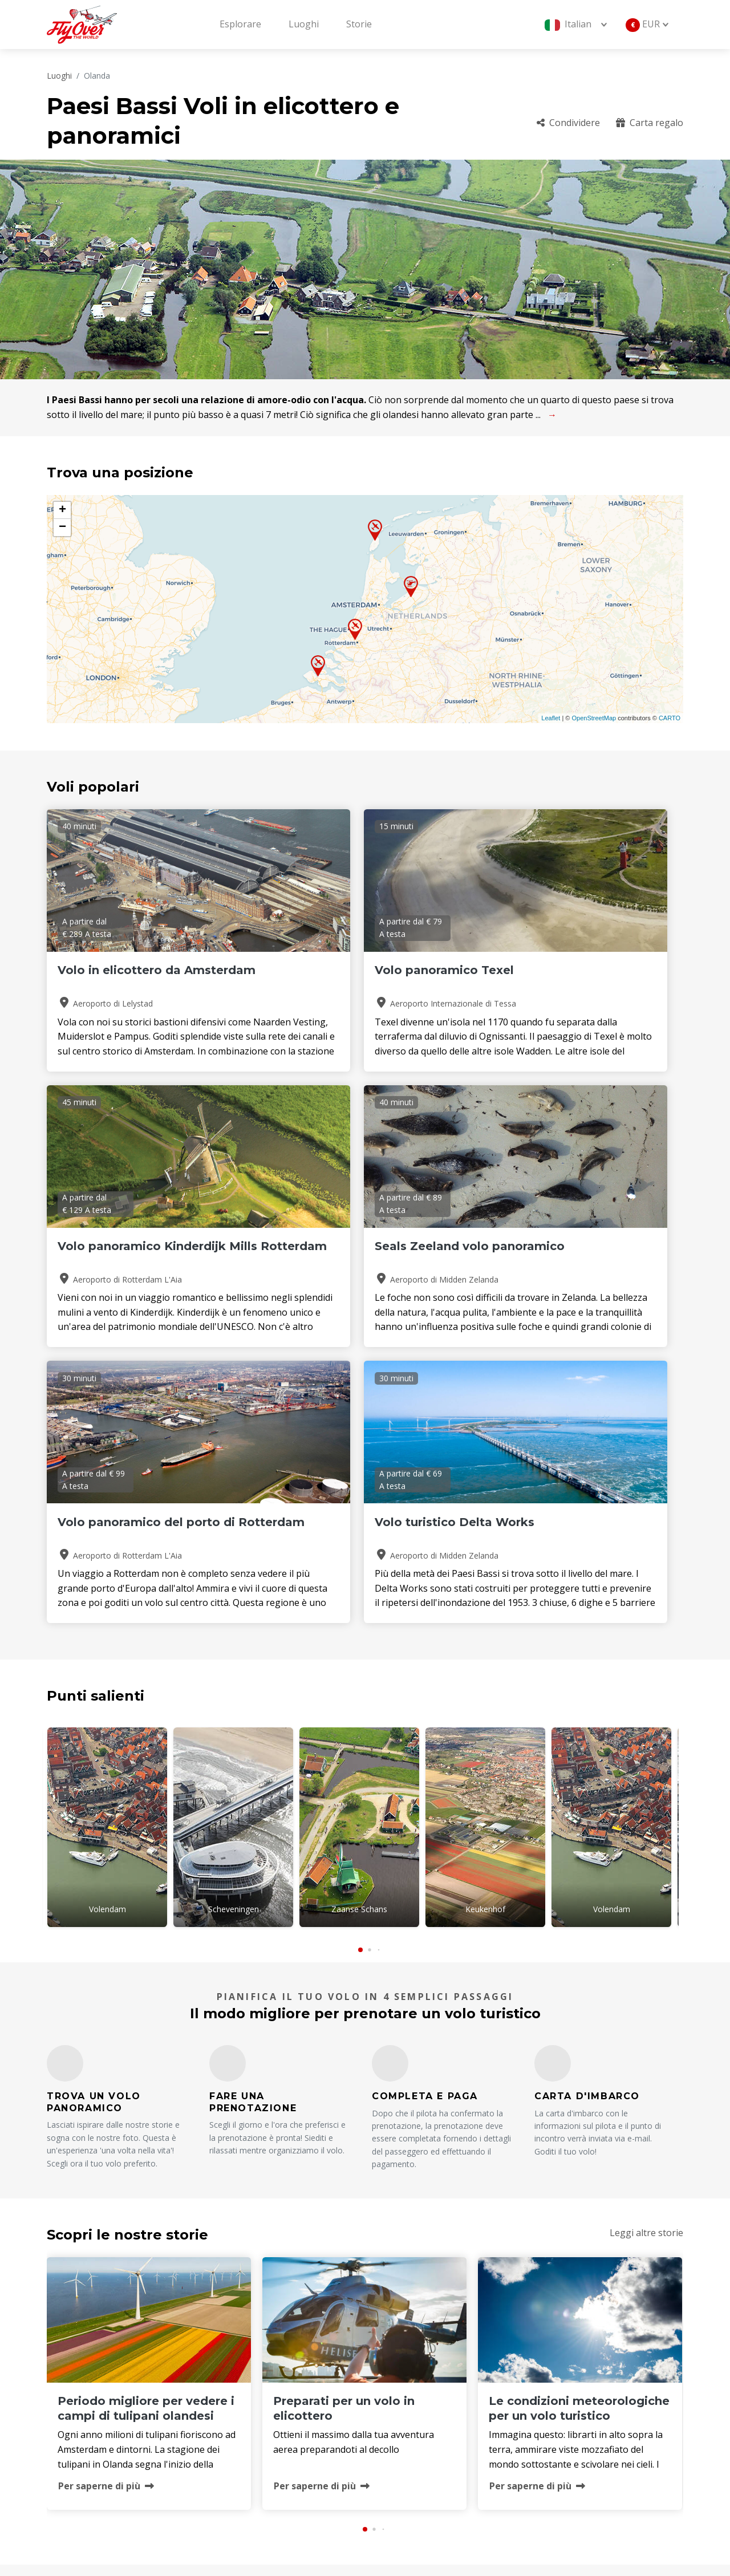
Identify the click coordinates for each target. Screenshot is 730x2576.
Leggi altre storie (646, 1953)
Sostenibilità (556, 2451)
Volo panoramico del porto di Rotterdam (363, 1253)
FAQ (538, 2394)
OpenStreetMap (593, 718)
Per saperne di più (106, 2206)
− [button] (62, 527)
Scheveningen (233, 1633)
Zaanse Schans (359, 1633)
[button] (360, 1671)
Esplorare (240, 24)
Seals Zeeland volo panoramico (115, 1253)
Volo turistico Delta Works (571, 1246)
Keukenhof (485, 1633)
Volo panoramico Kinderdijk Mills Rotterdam (575, 977)
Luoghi (304, 24)
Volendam (107, 1633)
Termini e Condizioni (425, 2451)
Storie (359, 24)
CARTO (669, 718)
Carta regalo (649, 122)
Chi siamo (402, 2394)
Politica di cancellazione (580, 2433)
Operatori (402, 2433)
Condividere (568, 122)
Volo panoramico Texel (343, 970)
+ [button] (62, 510)
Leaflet (550, 718)
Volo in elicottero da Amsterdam (119, 977)
